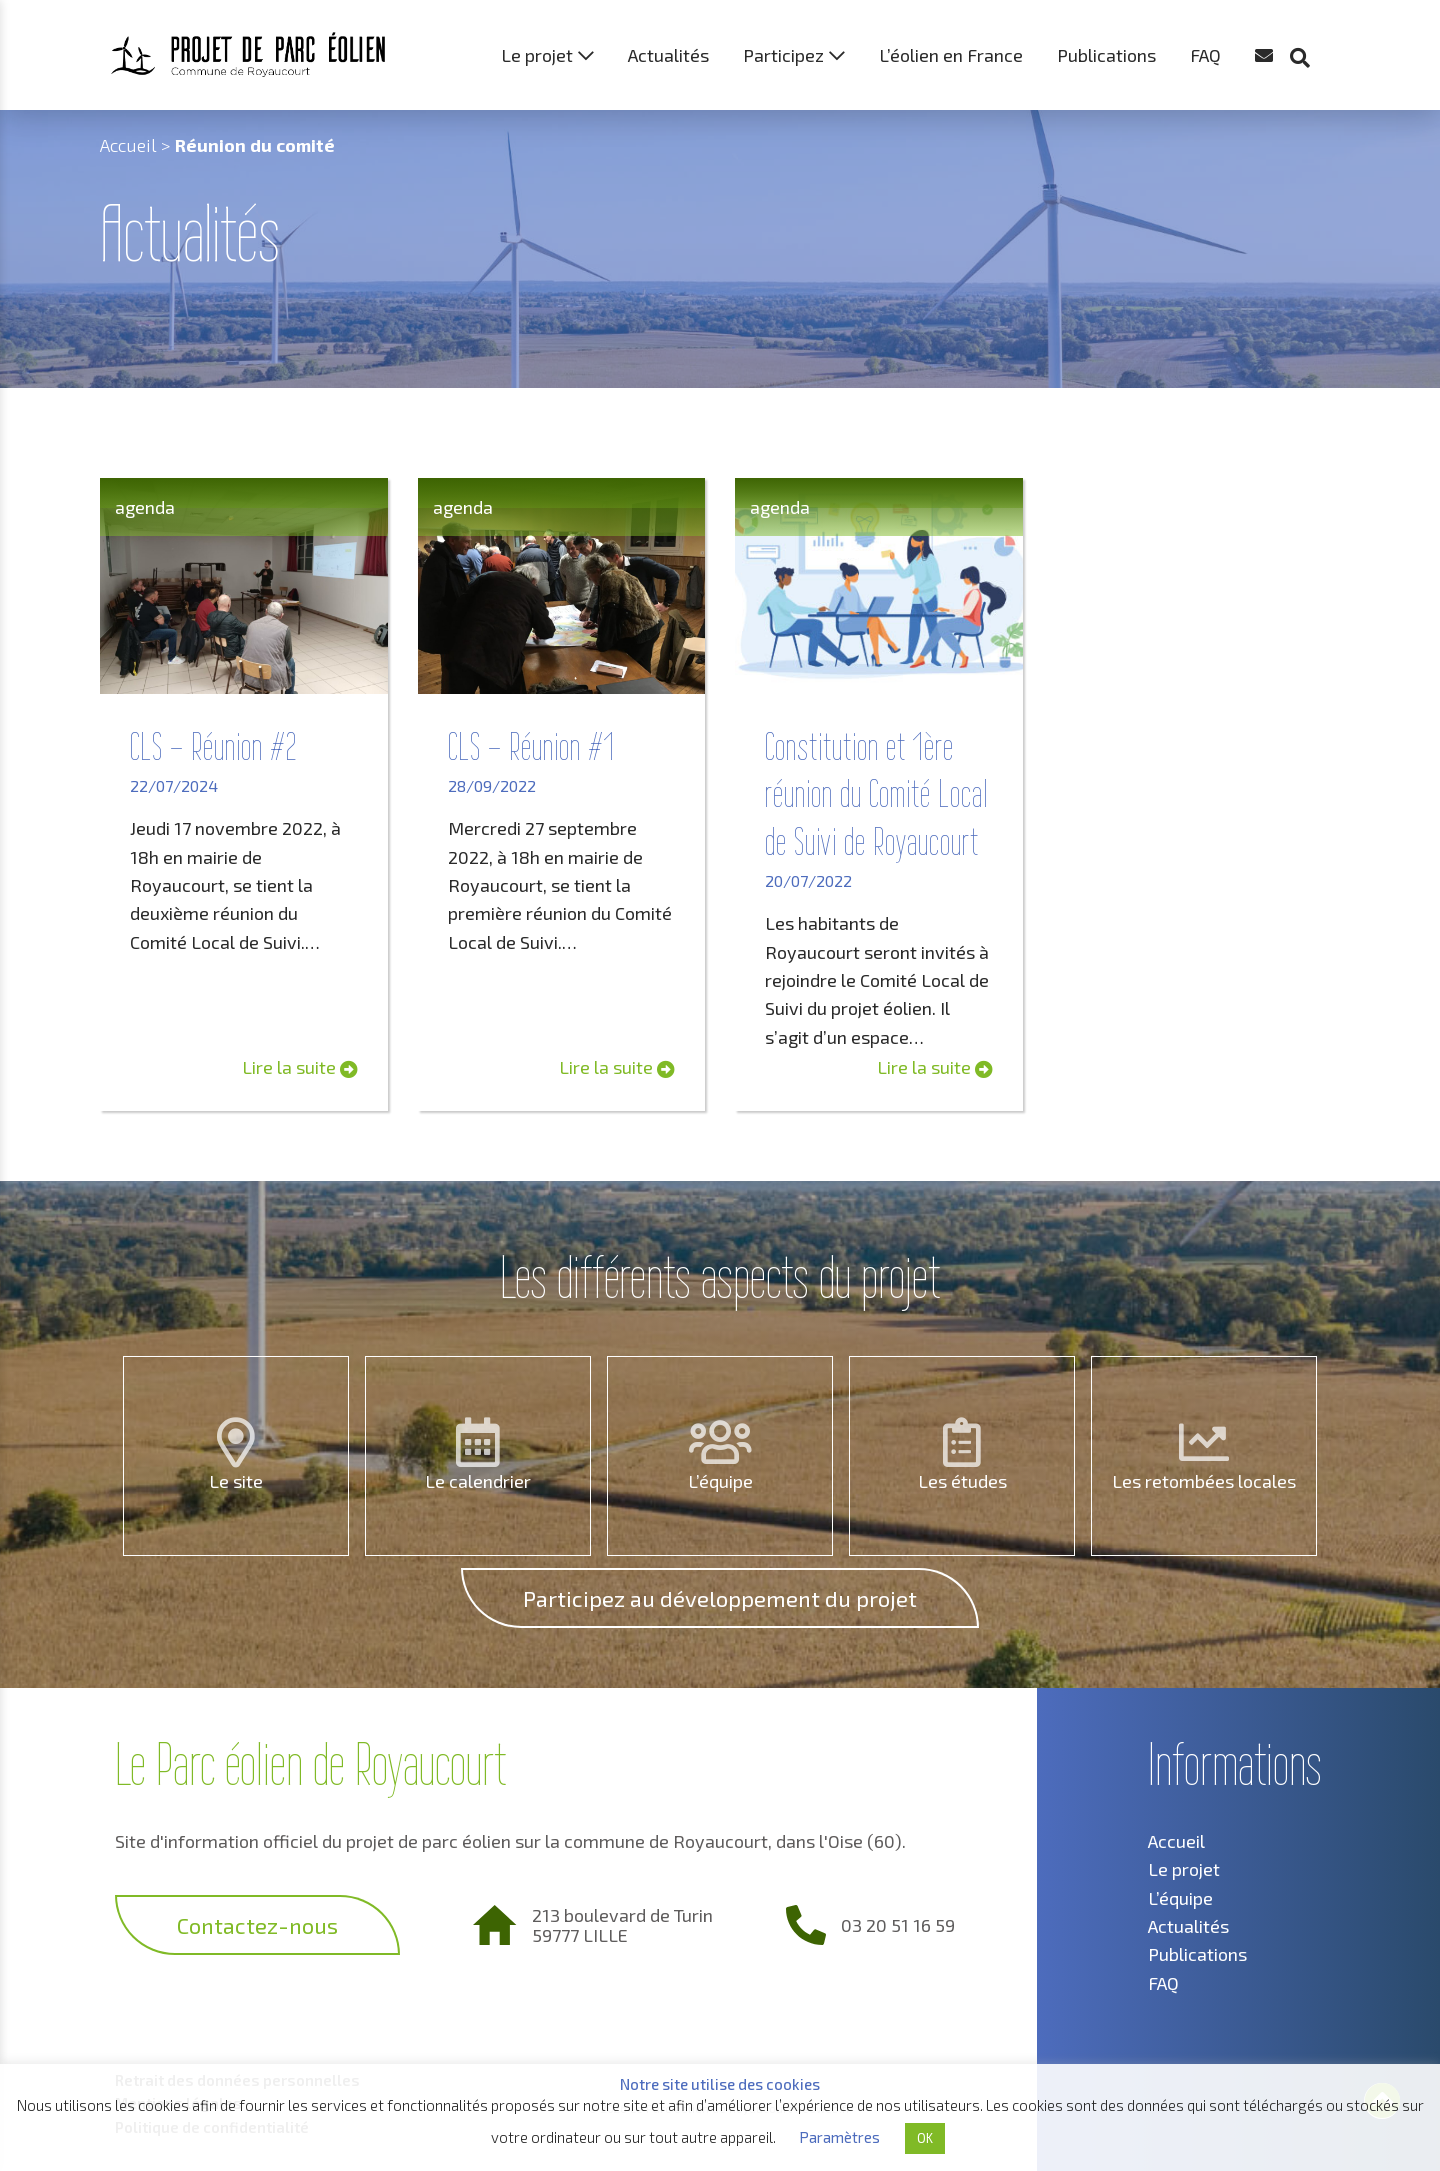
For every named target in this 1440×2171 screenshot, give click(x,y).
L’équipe (720, 1481)
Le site (236, 1481)
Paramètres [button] (839, 2137)
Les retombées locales (1204, 1481)
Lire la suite (300, 1067)
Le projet (537, 55)
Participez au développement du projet (720, 1598)
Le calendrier (478, 1481)
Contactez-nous (257, 1925)
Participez (783, 55)
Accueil (128, 145)
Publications (1106, 55)
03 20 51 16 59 (898, 1925)
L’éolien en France (951, 55)
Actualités (668, 55)
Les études (962, 1481)
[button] (1310, 20)
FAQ (1205, 55)
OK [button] (925, 2138)
